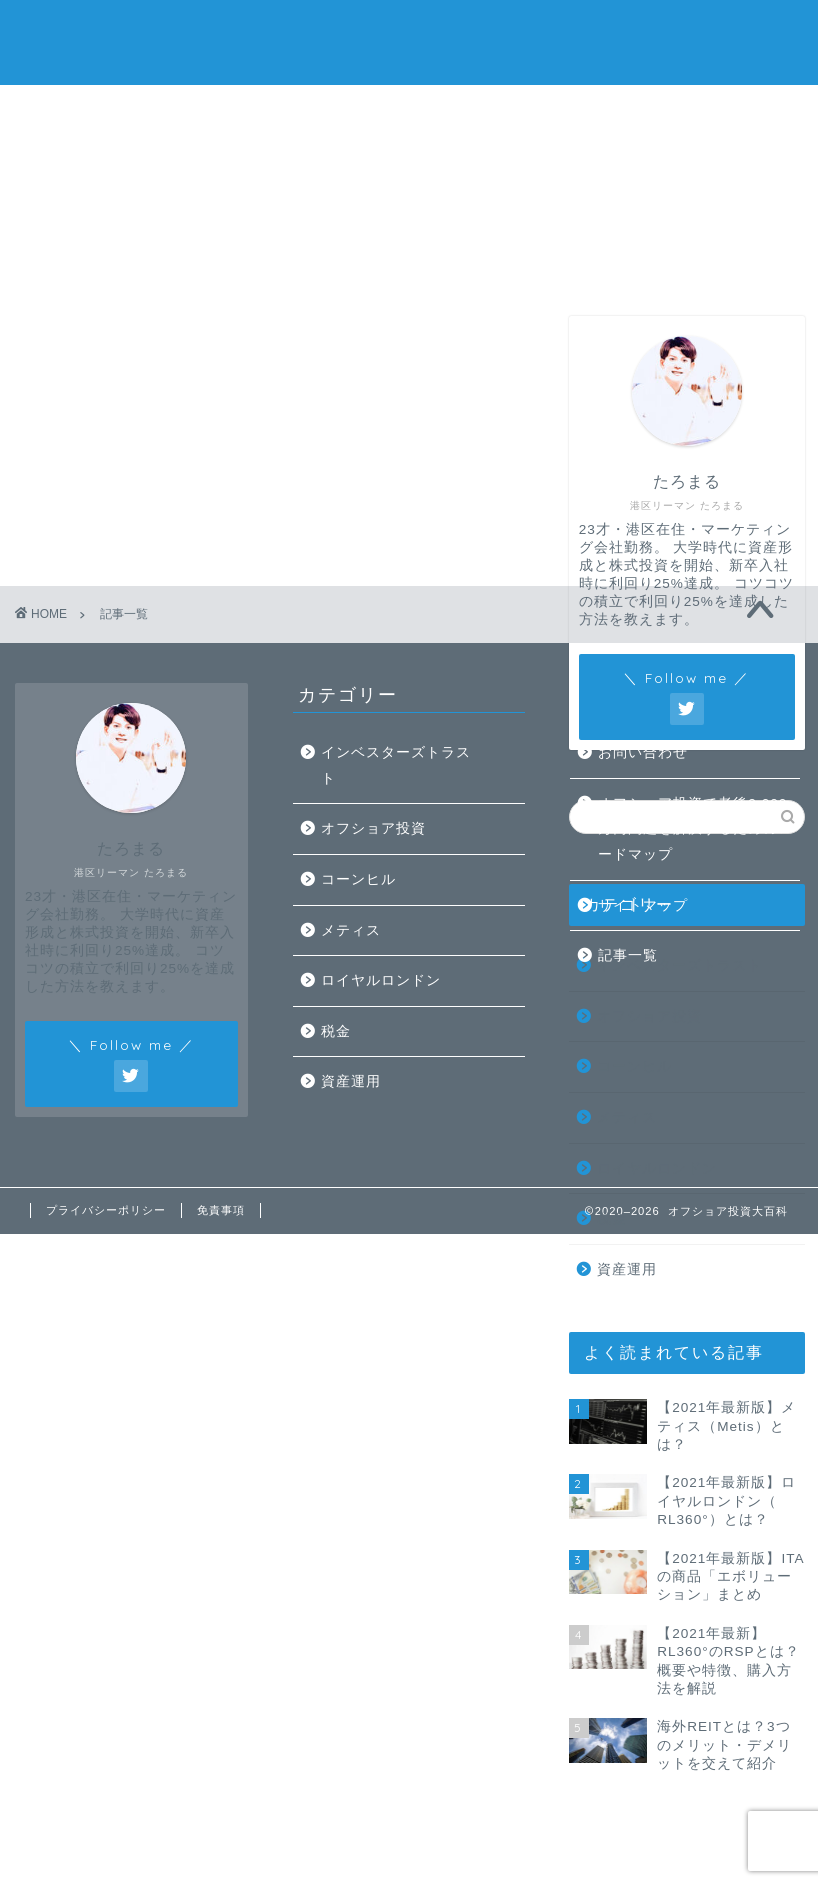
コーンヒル (634, 1066)
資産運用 (627, 1269)
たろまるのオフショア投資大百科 (409, 40)
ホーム (98, 111)
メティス (627, 1117)
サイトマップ (643, 905)
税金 (612, 1218)
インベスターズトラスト (396, 765)
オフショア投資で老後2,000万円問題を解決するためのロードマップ (695, 829)
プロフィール (254, 111)
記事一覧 (409, 111)
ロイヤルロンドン (657, 1168)
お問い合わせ (564, 111)
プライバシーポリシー (106, 1210)
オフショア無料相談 (720, 111)
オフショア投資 (649, 1016)
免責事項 (221, 1210)
